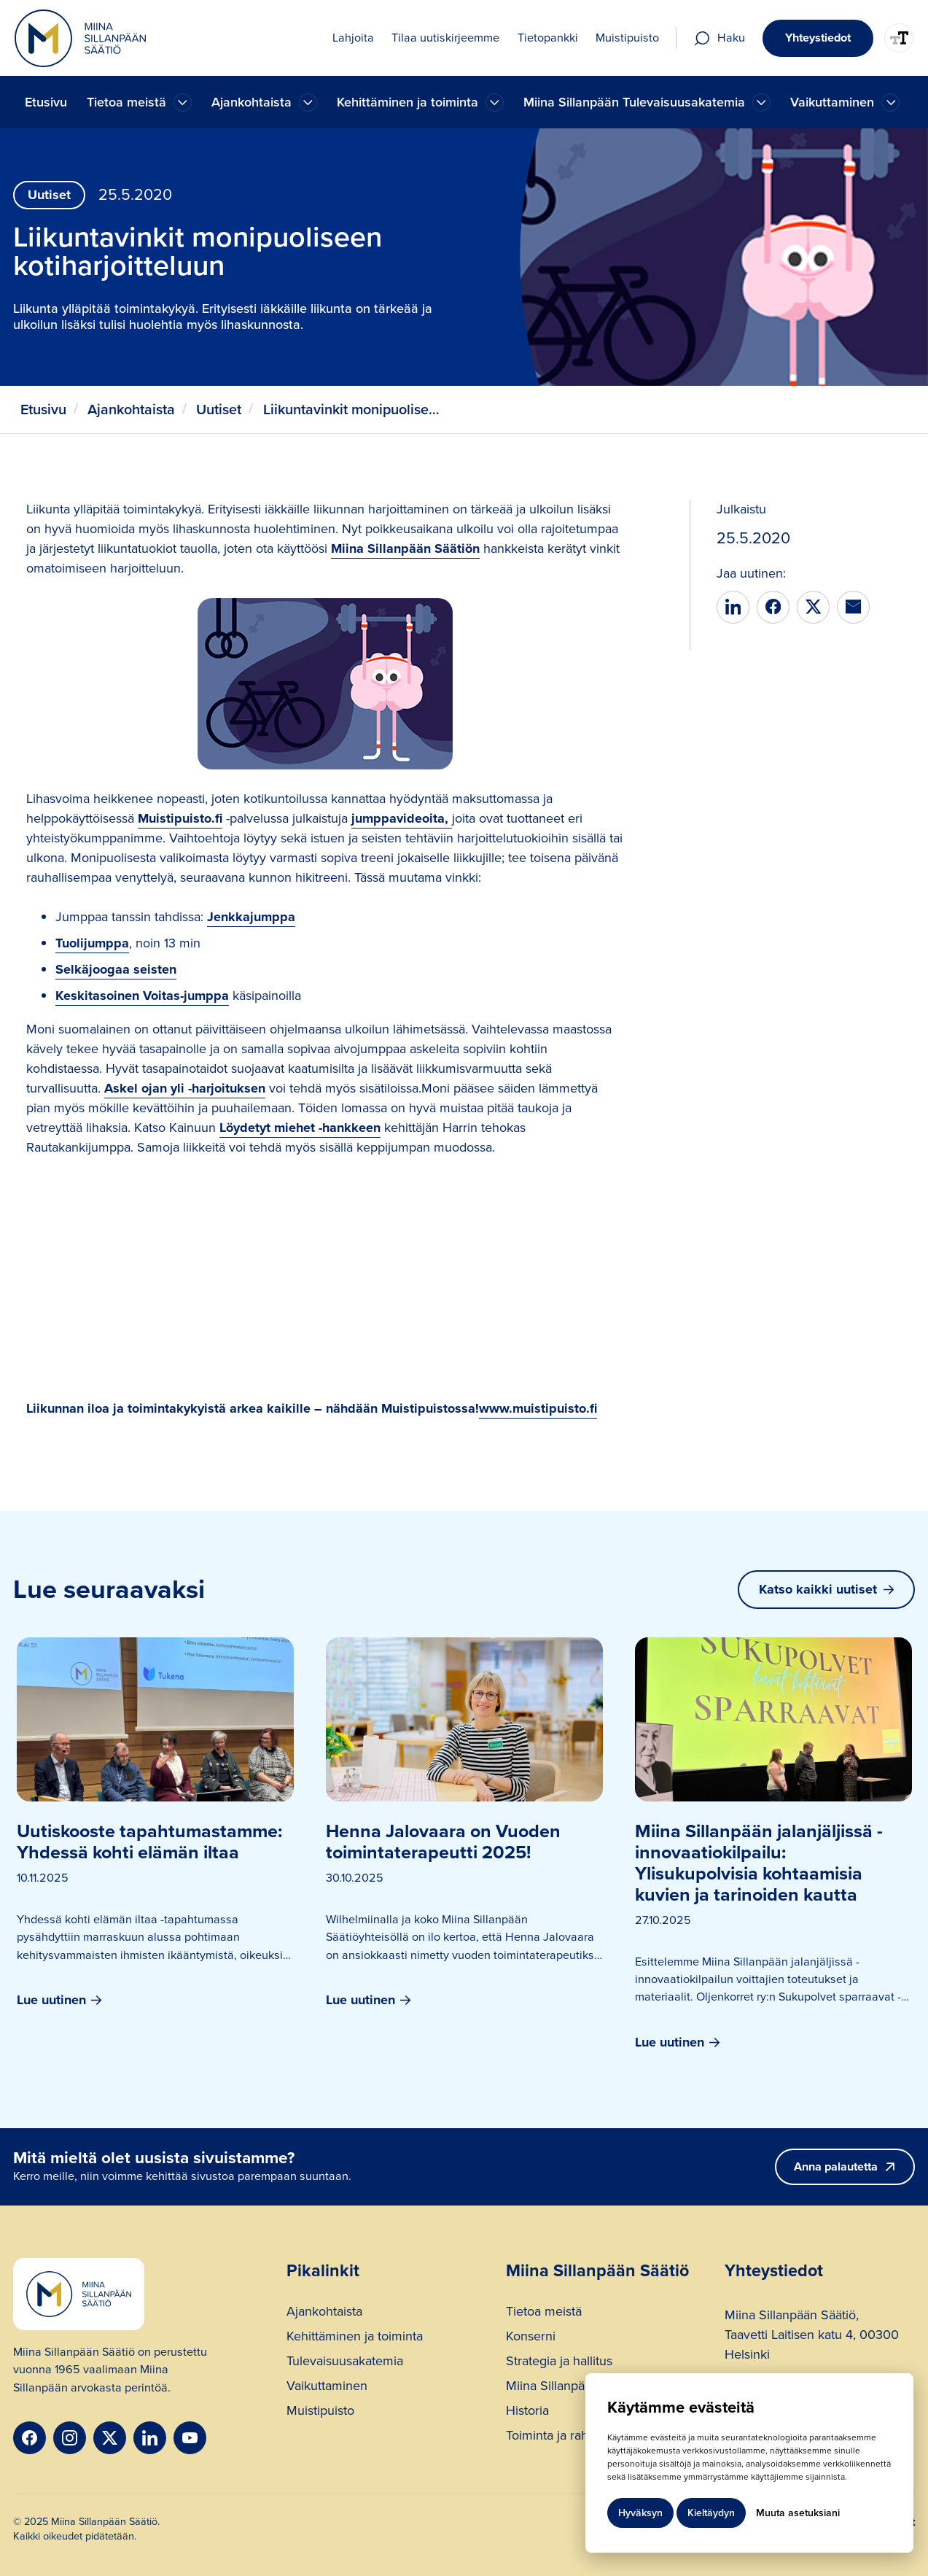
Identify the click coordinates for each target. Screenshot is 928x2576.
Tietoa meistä (544, 2313)
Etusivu (46, 102)
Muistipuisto (320, 2412)
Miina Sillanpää (548, 2387)
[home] (80, 38)
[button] (139, 102)
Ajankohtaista (131, 409)
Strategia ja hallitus (559, 2362)
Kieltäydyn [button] (711, 2513)
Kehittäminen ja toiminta (354, 2338)
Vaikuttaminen (326, 2387)
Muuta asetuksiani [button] (798, 2513)
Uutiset (218, 409)
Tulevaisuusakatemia (344, 2362)
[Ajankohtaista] (182, 102)
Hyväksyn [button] (640, 2513)
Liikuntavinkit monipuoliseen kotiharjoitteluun (354, 409)
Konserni (530, 2338)
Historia (527, 2412)
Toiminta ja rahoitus (560, 2437)
